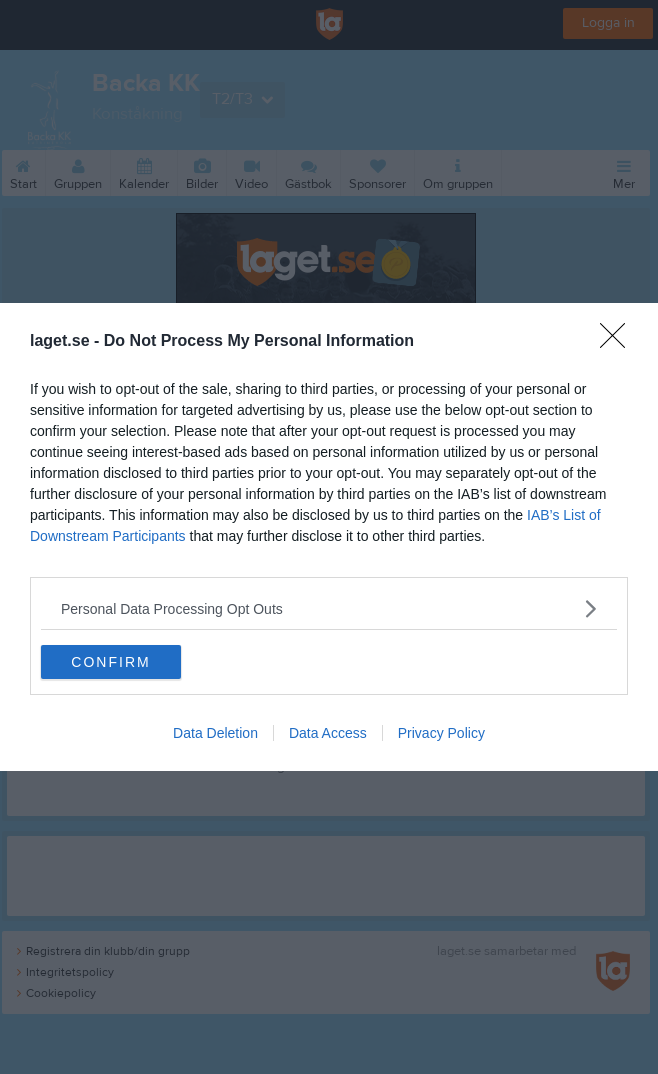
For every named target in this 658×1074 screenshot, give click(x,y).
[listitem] (329, 608)
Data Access (328, 733)
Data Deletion (215, 733)
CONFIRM (110, 662)
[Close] (619, 342)
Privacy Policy (441, 733)
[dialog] (329, 537)
